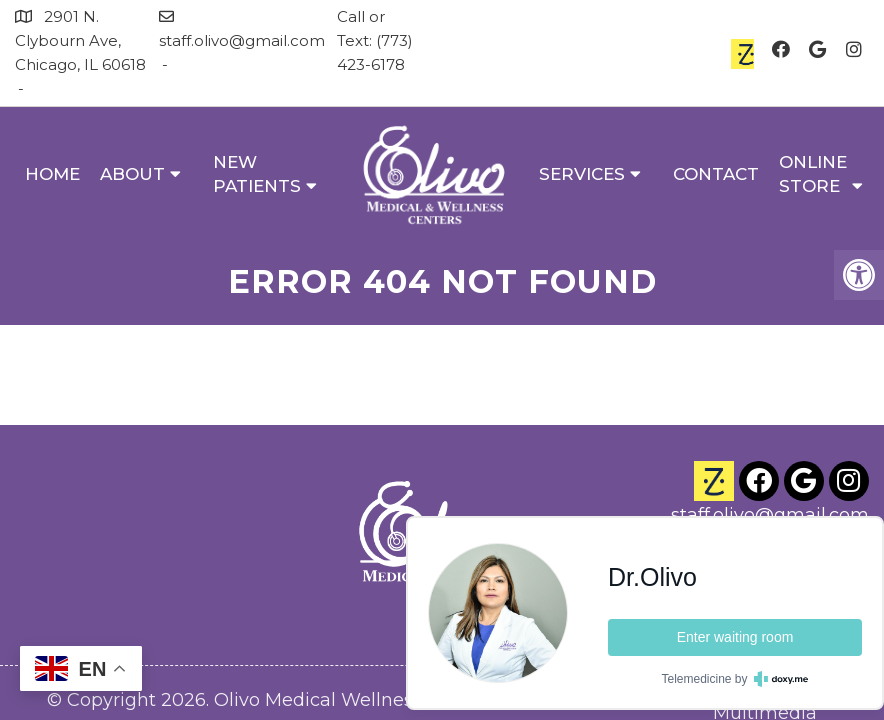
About (132, 174)
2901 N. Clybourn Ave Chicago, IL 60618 (775, 486)
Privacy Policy (385, 619)
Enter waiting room (735, 637)
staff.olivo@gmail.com (242, 40)
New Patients (257, 174)
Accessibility (253, 619)
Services (582, 174)
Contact (716, 174)
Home (52, 174)
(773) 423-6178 (804, 444)
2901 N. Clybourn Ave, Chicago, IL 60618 (80, 40)
